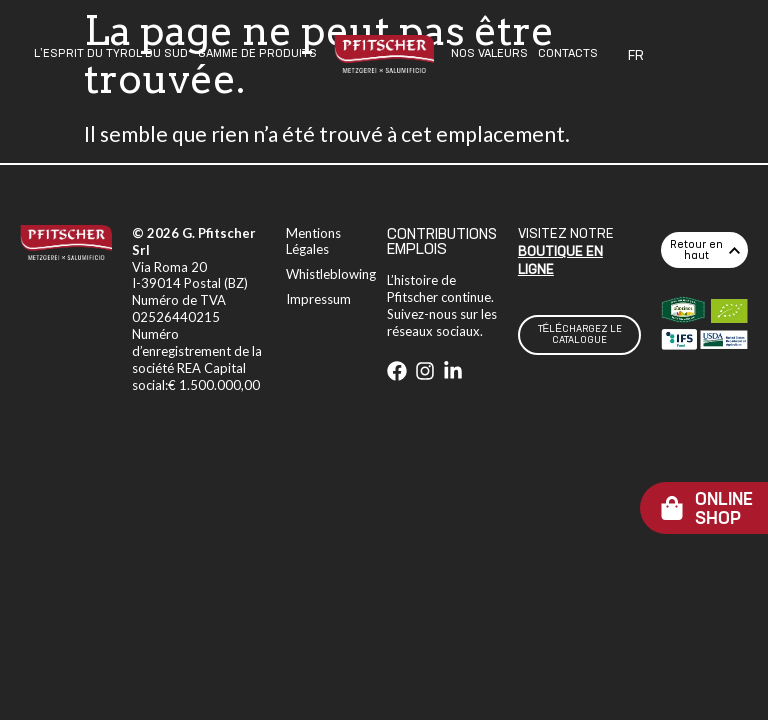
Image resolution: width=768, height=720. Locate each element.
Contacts (568, 54)
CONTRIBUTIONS (442, 234)
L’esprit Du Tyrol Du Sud (111, 54)
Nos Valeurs (489, 54)
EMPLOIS (417, 250)
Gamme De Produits (257, 54)
